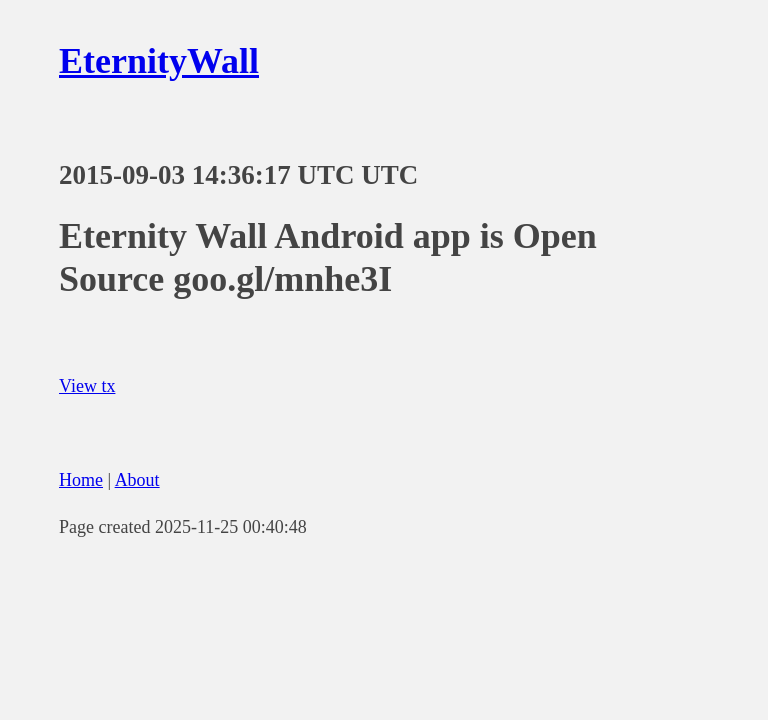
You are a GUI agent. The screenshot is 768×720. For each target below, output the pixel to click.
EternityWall (159, 61)
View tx (87, 386)
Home (81, 480)
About (137, 480)
